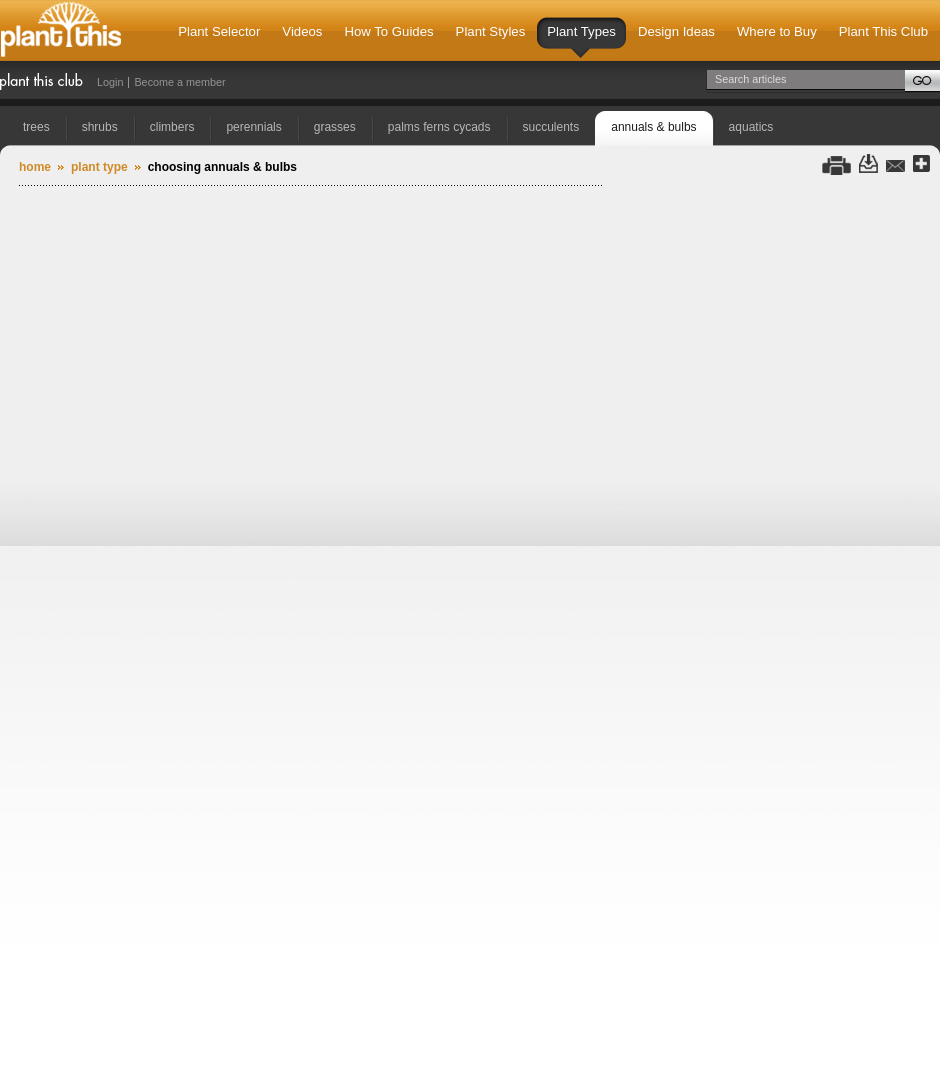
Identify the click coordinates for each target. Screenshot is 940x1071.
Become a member (179, 82)
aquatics (751, 127)
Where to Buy (777, 31)
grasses (335, 127)
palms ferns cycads (439, 127)
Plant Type (99, 167)
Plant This (61, 30)
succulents (551, 127)
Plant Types (581, 41)
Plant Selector (219, 31)
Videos (302, 31)
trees (36, 127)
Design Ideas (676, 31)
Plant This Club (883, 31)
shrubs (100, 127)
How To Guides (388, 31)
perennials (253, 127)
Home (35, 167)
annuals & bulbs (653, 127)
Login (110, 82)
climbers (172, 127)
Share (921, 164)
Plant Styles (491, 31)
